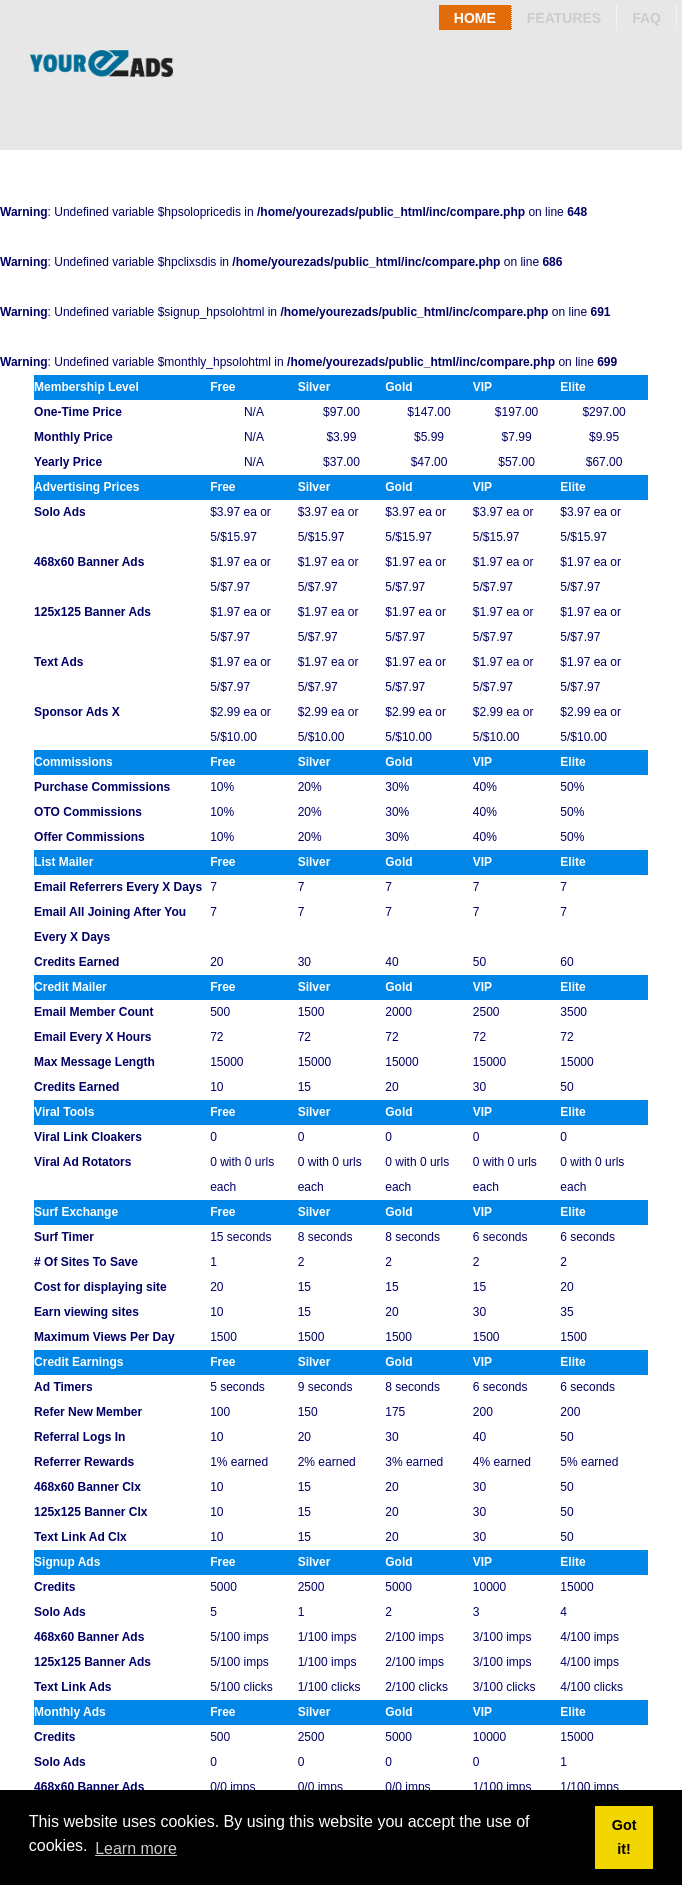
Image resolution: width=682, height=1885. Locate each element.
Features (564, 18)
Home (475, 18)
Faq (646, 18)
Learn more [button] (136, 1848)
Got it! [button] (624, 1837)
